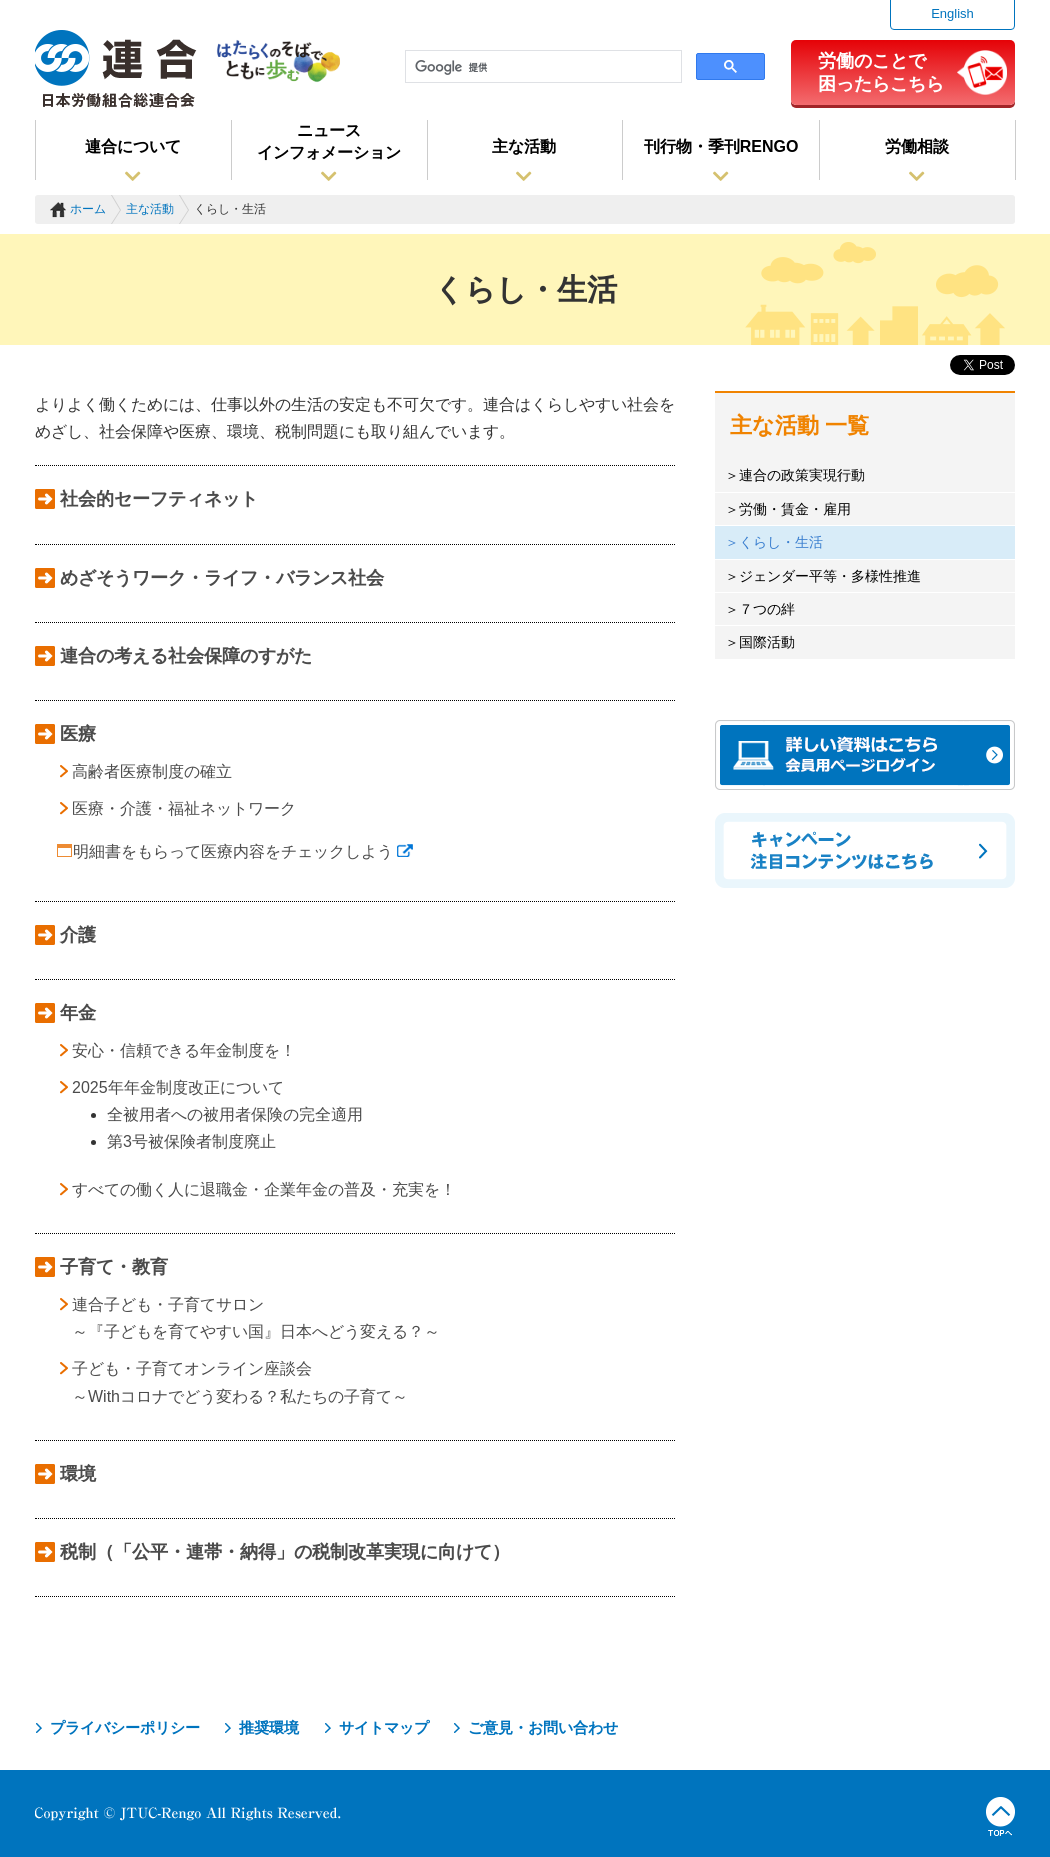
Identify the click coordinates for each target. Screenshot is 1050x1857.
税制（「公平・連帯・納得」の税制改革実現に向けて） (285, 1552)
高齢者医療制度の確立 (152, 771)
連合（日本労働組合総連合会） (116, 69)
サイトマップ (384, 1727)
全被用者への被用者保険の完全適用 (235, 1114)
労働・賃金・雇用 (795, 509)
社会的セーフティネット (159, 499)
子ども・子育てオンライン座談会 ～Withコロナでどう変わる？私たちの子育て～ (240, 1382)
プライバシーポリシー (125, 1727)
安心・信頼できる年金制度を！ (184, 1050)
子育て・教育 (114, 1267)
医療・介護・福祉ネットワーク (184, 808)
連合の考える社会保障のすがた (186, 656)
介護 (78, 935)
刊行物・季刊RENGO (721, 146)
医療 (78, 734)
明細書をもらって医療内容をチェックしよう (243, 851)
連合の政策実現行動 (802, 475)
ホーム (88, 209)
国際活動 (767, 642)
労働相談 (917, 146)
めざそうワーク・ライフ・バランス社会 (222, 578)
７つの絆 (767, 609)
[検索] (541, 67)
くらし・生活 (781, 542)
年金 (78, 1013)
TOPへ (1000, 1817)
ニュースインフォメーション (329, 141)
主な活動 (524, 146)
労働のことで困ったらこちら (881, 72)
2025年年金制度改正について (178, 1087)
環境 (78, 1474)
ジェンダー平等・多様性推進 (830, 576)
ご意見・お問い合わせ (543, 1727)
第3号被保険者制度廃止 (191, 1141)
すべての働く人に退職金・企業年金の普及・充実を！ (264, 1189)
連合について (133, 146)
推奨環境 (269, 1727)
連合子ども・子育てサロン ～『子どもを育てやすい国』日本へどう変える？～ (256, 1318)
